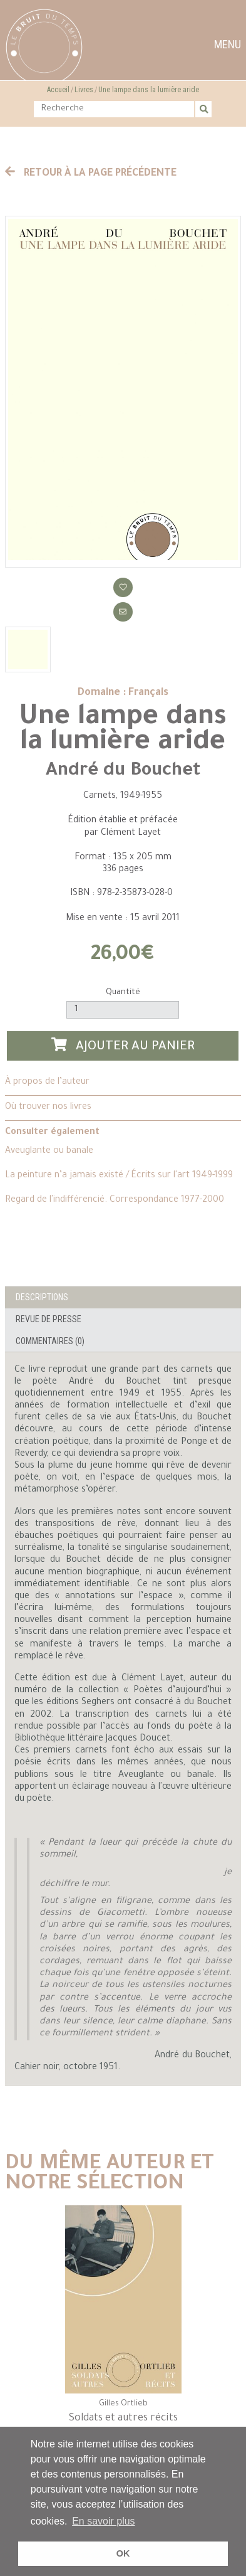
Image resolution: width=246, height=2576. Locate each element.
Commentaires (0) (50, 1341)
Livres (83, 89)
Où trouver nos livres (48, 1108)
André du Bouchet (123, 771)
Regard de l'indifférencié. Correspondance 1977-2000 (114, 1200)
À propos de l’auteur (47, 1083)
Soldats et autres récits (123, 2418)
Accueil (58, 89)
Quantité (123, 992)
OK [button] (123, 2553)
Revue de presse (48, 1319)
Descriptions (42, 1297)
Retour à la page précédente (91, 173)
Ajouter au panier (123, 1045)
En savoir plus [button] (103, 2521)
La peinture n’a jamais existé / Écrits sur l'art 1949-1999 (119, 1176)
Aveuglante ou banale (49, 1152)
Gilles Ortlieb (123, 2404)
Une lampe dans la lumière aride (148, 89)
